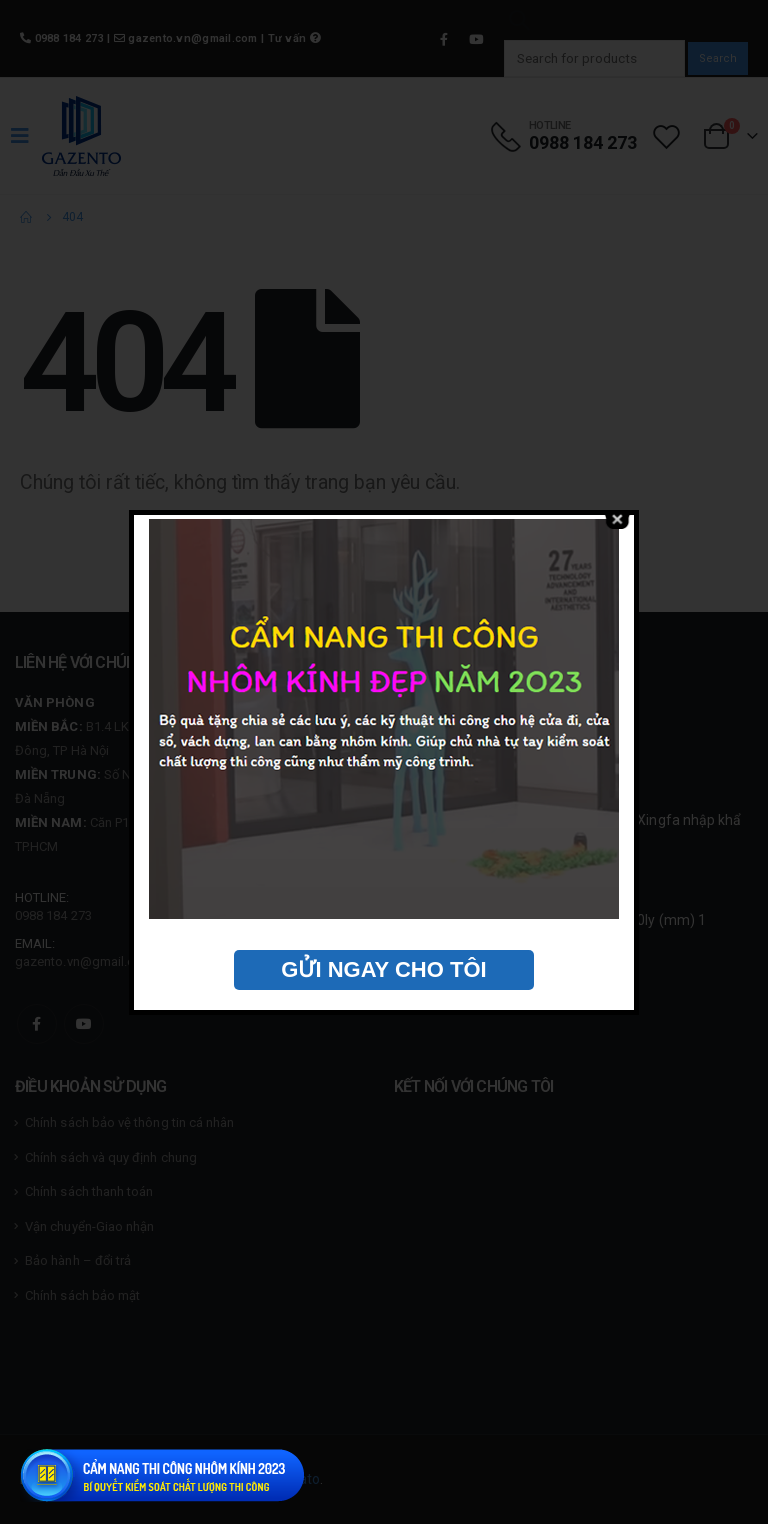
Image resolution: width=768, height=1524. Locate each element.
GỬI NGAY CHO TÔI (383, 969)
